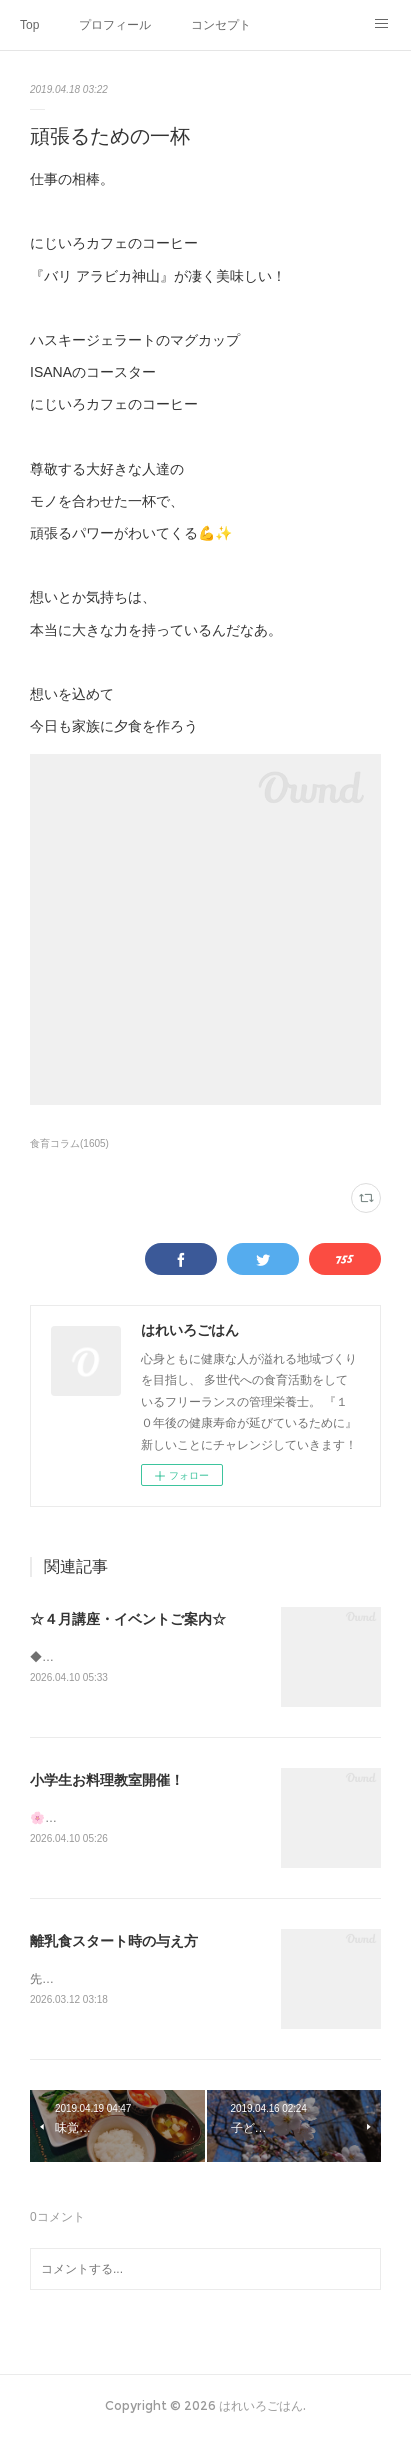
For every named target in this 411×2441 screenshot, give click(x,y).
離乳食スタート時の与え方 (114, 1943)
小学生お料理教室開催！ (107, 1781)
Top (29, 25)
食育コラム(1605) (69, 1143)
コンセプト (221, 25)
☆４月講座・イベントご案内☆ (128, 1619)
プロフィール (115, 25)
